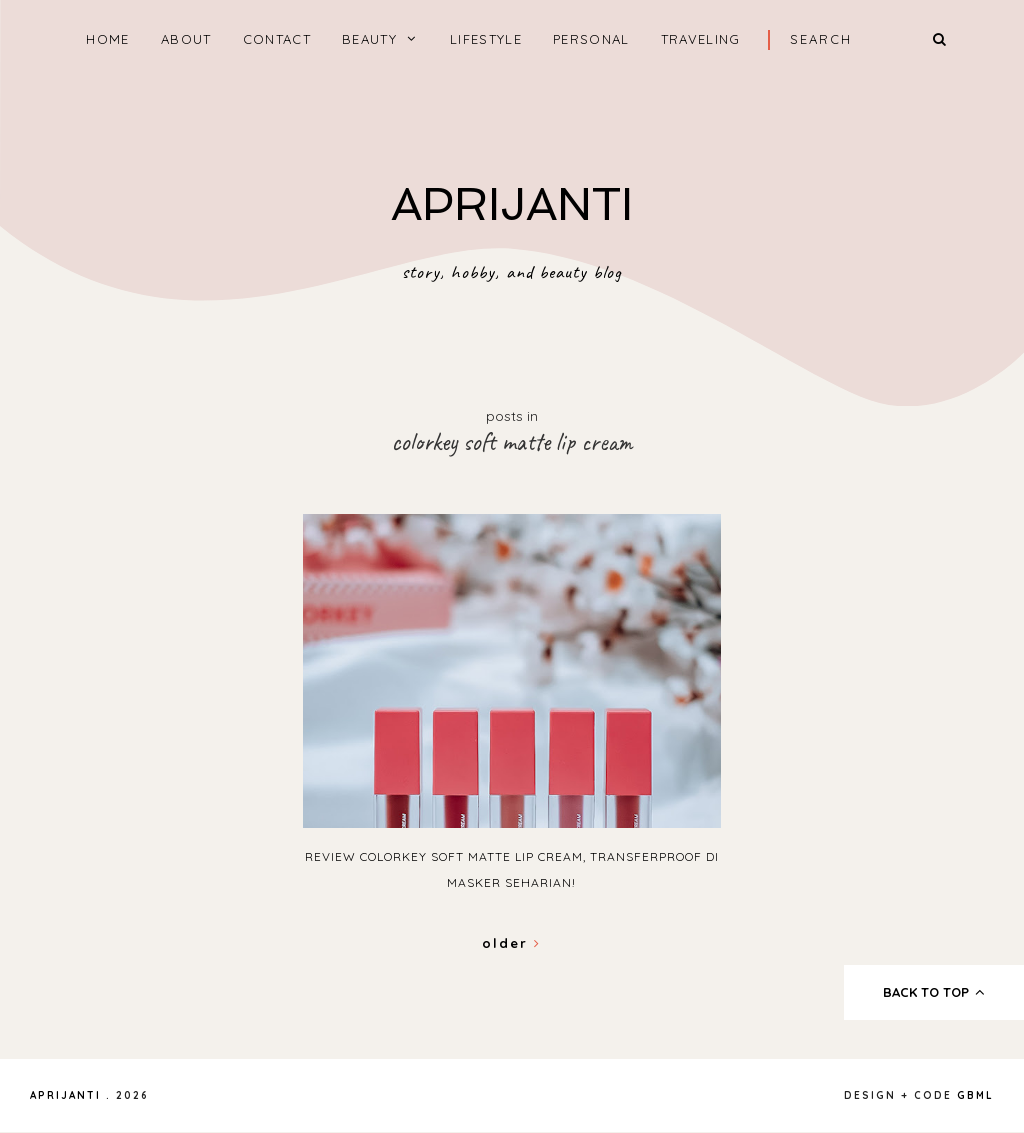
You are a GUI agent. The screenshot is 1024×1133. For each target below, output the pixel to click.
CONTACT (277, 39)
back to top (934, 992)
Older (511, 943)
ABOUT (186, 39)
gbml (975, 1095)
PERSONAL (591, 39)
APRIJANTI (512, 204)
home (107, 39)
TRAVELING (701, 39)
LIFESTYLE (486, 39)
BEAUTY (369, 39)
